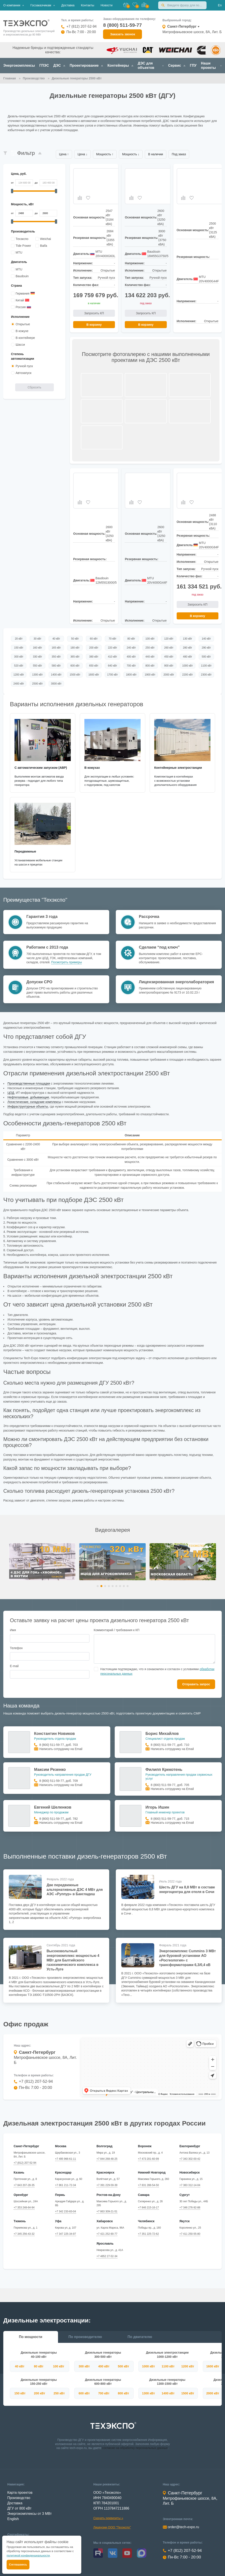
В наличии (155, 154)
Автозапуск (21, 373)
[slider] (12, 191)
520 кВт (18, 665)
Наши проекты (211, 65)
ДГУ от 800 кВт (19, 2508)
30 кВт (37, 638)
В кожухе (19, 331)
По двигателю (139, 2337)
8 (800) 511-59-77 (122, 25)
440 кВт (150, 656)
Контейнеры (120, 65)
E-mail (14, 1666)
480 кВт (187, 656)
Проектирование (86, 65)
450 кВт (168, 656)
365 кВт (75, 656)
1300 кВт (37, 674)
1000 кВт (187, 665)
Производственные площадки (28, 1083)
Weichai (43, 239)
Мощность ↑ (104, 154)
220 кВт (112, 647)
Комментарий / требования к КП (117, 1630)
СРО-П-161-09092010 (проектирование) (39, 2548)
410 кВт (112, 656)
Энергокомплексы (19, 65)
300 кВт (18, 656)
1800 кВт (131, 674)
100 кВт (150, 638)
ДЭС (59, 65)
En (219, 5)
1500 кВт (75, 674)
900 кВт (168, 665)
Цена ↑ (64, 154)
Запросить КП (94, 313)
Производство (18, 2498)
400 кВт (131, 656)
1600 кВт (93, 674)
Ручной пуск (22, 366)
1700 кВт (112, 674)
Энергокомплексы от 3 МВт (29, 2513)
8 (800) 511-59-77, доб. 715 (170, 1818)
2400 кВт (18, 683)
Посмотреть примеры (66, 962)
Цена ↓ (82, 154)
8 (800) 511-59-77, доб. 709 (58, 1780)
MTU (16, 252)
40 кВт (56, 638)
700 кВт (131, 665)
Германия (23, 293)
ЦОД (10, 1092)
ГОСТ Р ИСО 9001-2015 (26, 2558)
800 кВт (150, 665)
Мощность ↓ (130, 154)
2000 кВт (168, 674)
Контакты (87, 5)
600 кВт (75, 665)
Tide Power (21, 245)
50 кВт (75, 638)
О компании (13, 5)
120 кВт (168, 638)
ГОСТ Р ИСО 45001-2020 (27, 2553)
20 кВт (19, 638)
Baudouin (20, 276)
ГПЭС (44, 65)
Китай (20, 300)
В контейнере (23, 338)
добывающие (39, 1097)
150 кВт (18, 647)
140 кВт (206, 638)
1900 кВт (150, 674)
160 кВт (37, 647)
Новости (106, 5)
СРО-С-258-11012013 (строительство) (38, 2564)
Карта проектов (19, 2492)
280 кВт (187, 647)
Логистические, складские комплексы (34, 1102)
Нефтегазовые (17, 1097)
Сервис (176, 65)
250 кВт (150, 647)
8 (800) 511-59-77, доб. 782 (58, 1818)
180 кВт (75, 647)
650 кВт (93, 665)
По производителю (85, 2337)
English (13, 2519)
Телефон (16, 1648)
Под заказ (179, 154)
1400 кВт (56, 674)
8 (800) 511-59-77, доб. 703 (58, 1745)
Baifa (41, 245)
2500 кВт (37, 683)
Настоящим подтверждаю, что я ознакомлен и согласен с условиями (157, 1671)
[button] (98, 1586)
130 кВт (187, 638)
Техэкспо (19, 239)
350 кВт (56, 656)
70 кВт (112, 638)
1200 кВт (18, 674)
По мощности (30, 2337)
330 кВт (37, 656)
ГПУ (193, 65)
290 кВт (206, 647)
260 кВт (168, 647)
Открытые (20, 324)
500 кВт (206, 656)
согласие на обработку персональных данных (135, 2448)
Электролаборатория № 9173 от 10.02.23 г (42, 2543)
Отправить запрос (196, 1684)
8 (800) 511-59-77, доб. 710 (170, 1745)
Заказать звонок (122, 34)
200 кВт (93, 647)
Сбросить (34, 387)
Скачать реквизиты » (108, 2518)
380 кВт (93, 656)
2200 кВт (187, 674)
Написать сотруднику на (60, 1749)
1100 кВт (206, 665)
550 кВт (37, 665)
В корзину (94, 324)
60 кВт (94, 638)
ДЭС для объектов (151, 65)
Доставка (67, 5)
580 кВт (56, 665)
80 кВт (131, 638)
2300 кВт (206, 674)
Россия (21, 307)
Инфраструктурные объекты (27, 1106)
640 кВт (112, 665)
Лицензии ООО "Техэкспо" (112, 2527)
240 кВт (131, 647)
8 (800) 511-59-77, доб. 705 (170, 1785)
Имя (13, 1630)
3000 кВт (56, 683)
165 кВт (56, 647)
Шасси (18, 344)
